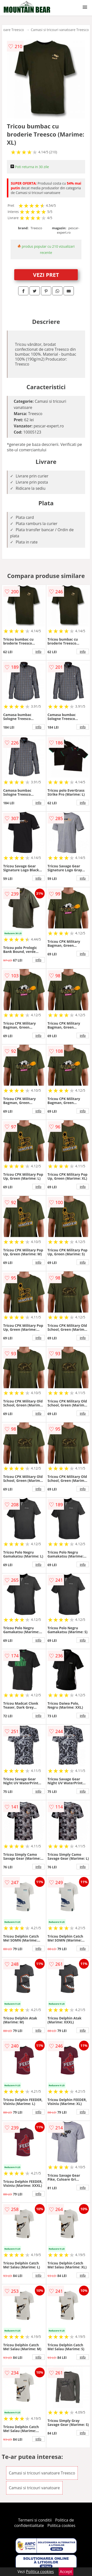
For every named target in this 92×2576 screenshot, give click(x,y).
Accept (66, 2571)
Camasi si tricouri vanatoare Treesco (60, 29)
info (38, 651)
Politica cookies (61, 2525)
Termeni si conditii (35, 2520)
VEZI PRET (46, 274)
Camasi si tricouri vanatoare (34, 2487)
